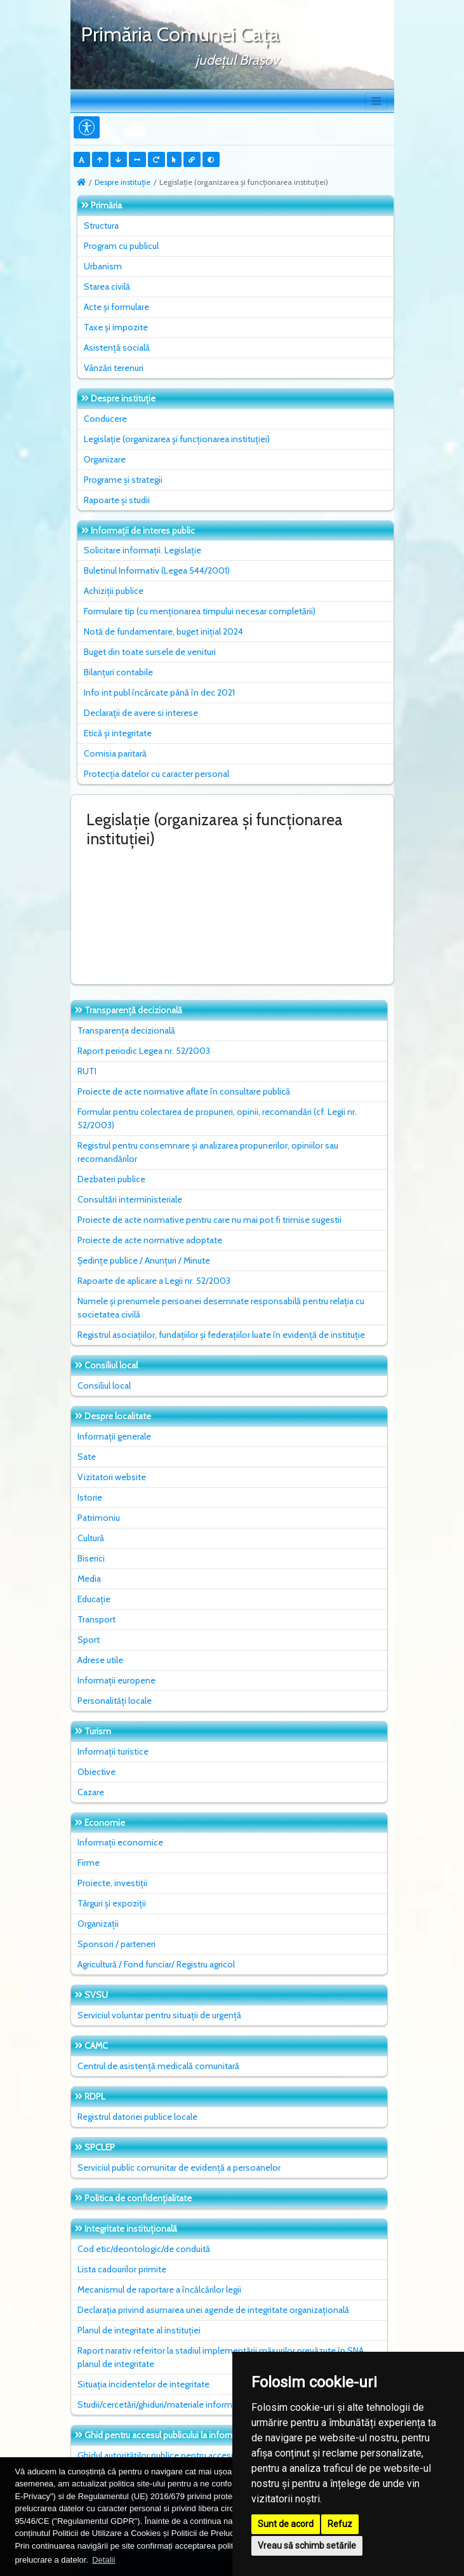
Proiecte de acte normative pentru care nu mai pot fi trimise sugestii (209, 1219)
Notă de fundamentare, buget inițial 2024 (163, 631)
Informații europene (116, 1680)
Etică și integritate (118, 733)
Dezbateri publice (111, 1179)
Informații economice (120, 1842)
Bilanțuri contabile (118, 672)
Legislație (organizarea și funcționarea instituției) (177, 439)
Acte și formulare (116, 307)
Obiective (96, 1771)
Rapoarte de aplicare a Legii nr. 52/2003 (153, 1280)
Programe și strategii (123, 479)
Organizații (98, 1923)
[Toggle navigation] (376, 101)
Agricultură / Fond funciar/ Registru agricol (156, 1964)
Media (89, 1578)
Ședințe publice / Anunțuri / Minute (143, 1260)
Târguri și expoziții (111, 1903)
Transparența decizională (126, 1030)
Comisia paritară (115, 753)
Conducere (105, 418)
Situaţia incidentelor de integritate (143, 2384)
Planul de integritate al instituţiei (139, 2330)
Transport (96, 1619)
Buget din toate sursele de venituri (150, 651)
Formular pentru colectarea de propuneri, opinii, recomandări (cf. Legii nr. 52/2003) (217, 1118)
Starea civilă (107, 286)
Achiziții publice (113, 591)
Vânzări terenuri (113, 368)
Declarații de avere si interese (141, 712)
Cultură (90, 1538)
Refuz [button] (340, 2524)
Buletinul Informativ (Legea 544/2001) (157, 570)
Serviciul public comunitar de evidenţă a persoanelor (179, 2167)
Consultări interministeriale (129, 1199)
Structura (101, 225)
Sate (86, 1456)
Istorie (89, 1497)
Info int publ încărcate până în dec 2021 (159, 692)
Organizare (105, 459)
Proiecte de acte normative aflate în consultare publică (183, 1091)
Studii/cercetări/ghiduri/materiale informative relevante (183, 2404)
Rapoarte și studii (117, 500)
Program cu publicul (121, 246)
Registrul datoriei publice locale (137, 2116)
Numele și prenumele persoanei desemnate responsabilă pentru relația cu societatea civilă (220, 1307)
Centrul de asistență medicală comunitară (158, 2066)
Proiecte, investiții (112, 1883)
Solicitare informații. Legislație (142, 550)
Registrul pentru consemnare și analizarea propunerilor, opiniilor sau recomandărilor (207, 1152)
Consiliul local (104, 1385)
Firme (88, 1862)
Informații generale (114, 1436)
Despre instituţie (122, 182)
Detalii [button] (103, 2560)
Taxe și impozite (116, 327)
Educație (93, 1599)
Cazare (90, 1792)
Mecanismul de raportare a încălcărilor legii (159, 2289)
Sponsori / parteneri (116, 1944)
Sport (88, 1639)
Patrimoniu (98, 1517)
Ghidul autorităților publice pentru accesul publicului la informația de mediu (220, 2455)
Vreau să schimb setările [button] (307, 2545)
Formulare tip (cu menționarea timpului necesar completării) (199, 611)
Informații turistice (113, 1751)
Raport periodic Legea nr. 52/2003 (143, 1050)
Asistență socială (117, 347)
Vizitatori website (111, 1477)
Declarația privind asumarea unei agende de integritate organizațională (213, 2310)
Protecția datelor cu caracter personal (156, 773)
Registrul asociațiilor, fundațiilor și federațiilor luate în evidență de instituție (221, 1334)
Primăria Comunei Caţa (180, 34)
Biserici (91, 1558)
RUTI (86, 1071)
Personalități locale (114, 1700)
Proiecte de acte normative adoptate (149, 1240)
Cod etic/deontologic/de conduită (143, 2249)
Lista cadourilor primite (121, 2269)
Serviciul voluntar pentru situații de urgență (159, 2015)
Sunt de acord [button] (286, 2524)
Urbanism (103, 266)
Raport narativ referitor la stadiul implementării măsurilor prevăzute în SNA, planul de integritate (221, 2357)
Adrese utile (100, 1660)
